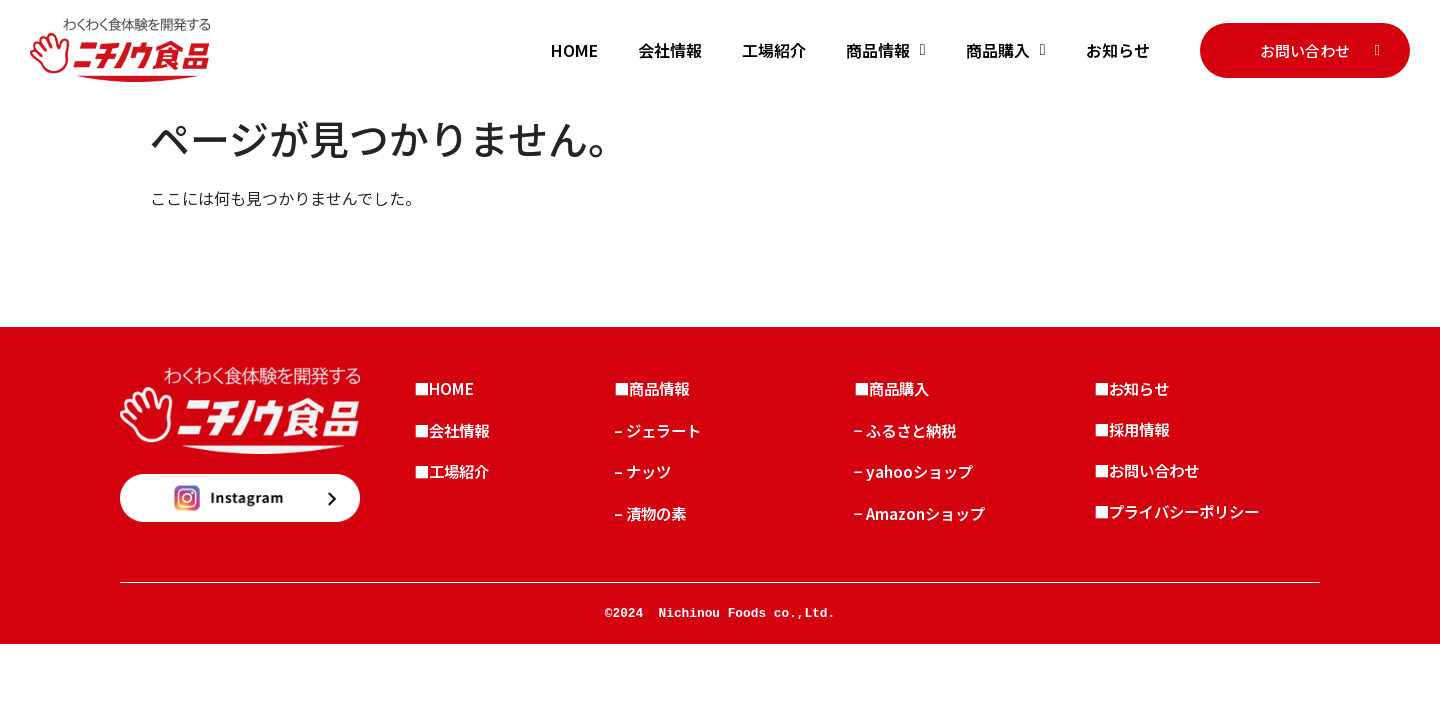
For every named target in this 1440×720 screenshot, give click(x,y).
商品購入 (1006, 50)
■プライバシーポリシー (1188, 528)
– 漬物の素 (658, 528)
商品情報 (886, 50)
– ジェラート (666, 436)
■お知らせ (1140, 390)
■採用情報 (1140, 436)
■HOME (451, 390)
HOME (574, 50)
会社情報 (670, 50)
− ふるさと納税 (914, 436)
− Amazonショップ (929, 528)
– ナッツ (650, 482)
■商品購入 (900, 390)
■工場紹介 (460, 482)
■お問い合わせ (1156, 482)
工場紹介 (774, 50)
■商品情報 (660, 390)
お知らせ (1118, 50)
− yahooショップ (922, 482)
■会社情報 (460, 436)
